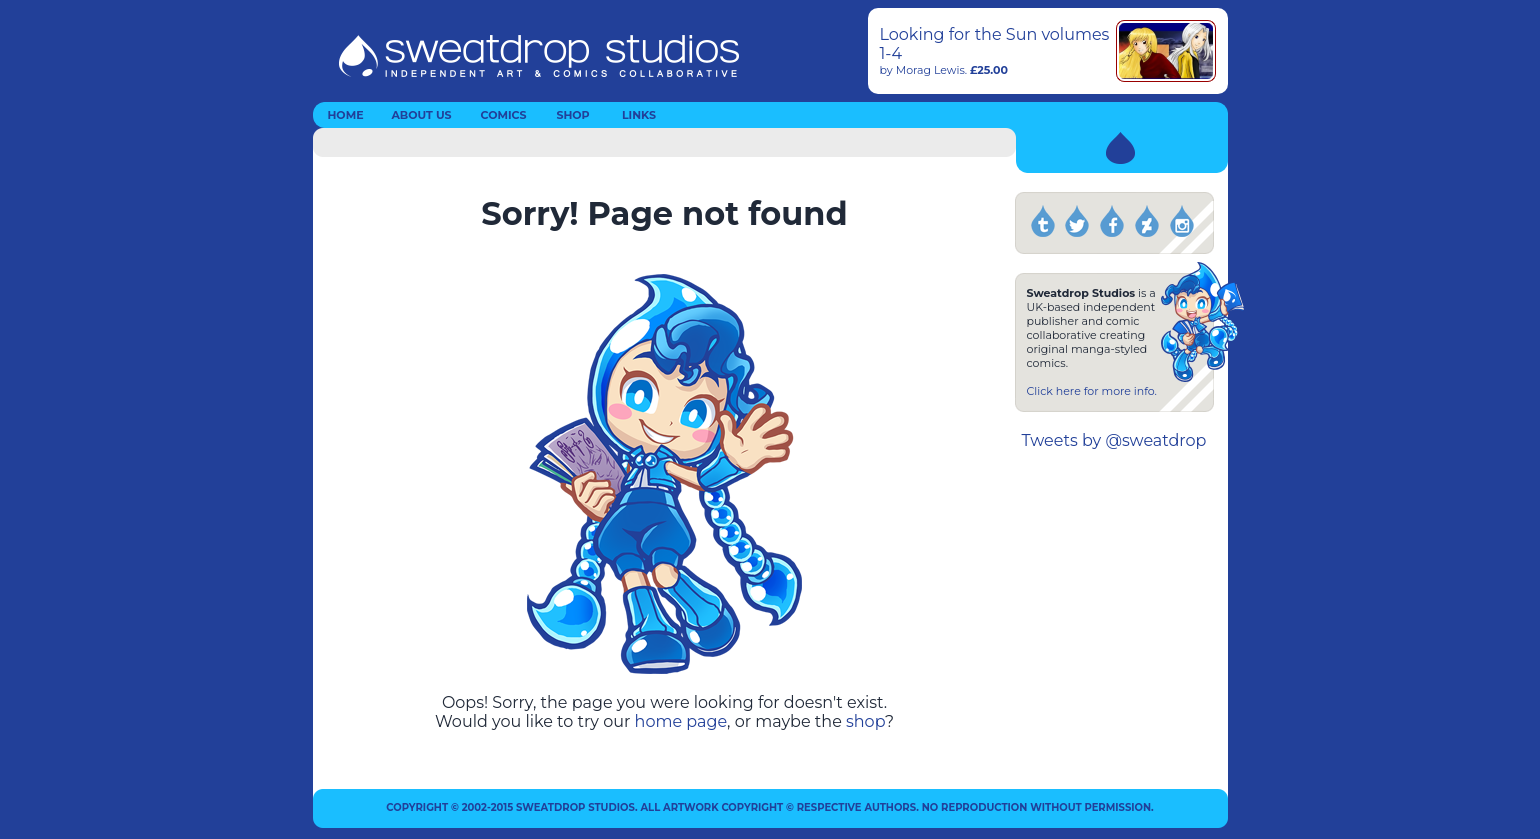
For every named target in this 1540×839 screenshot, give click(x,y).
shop (865, 721)
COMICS (504, 115)
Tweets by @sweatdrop (1114, 440)
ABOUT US (421, 115)
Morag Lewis (930, 70)
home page (681, 721)
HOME (345, 115)
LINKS (639, 115)
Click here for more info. (1092, 391)
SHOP (572, 115)
